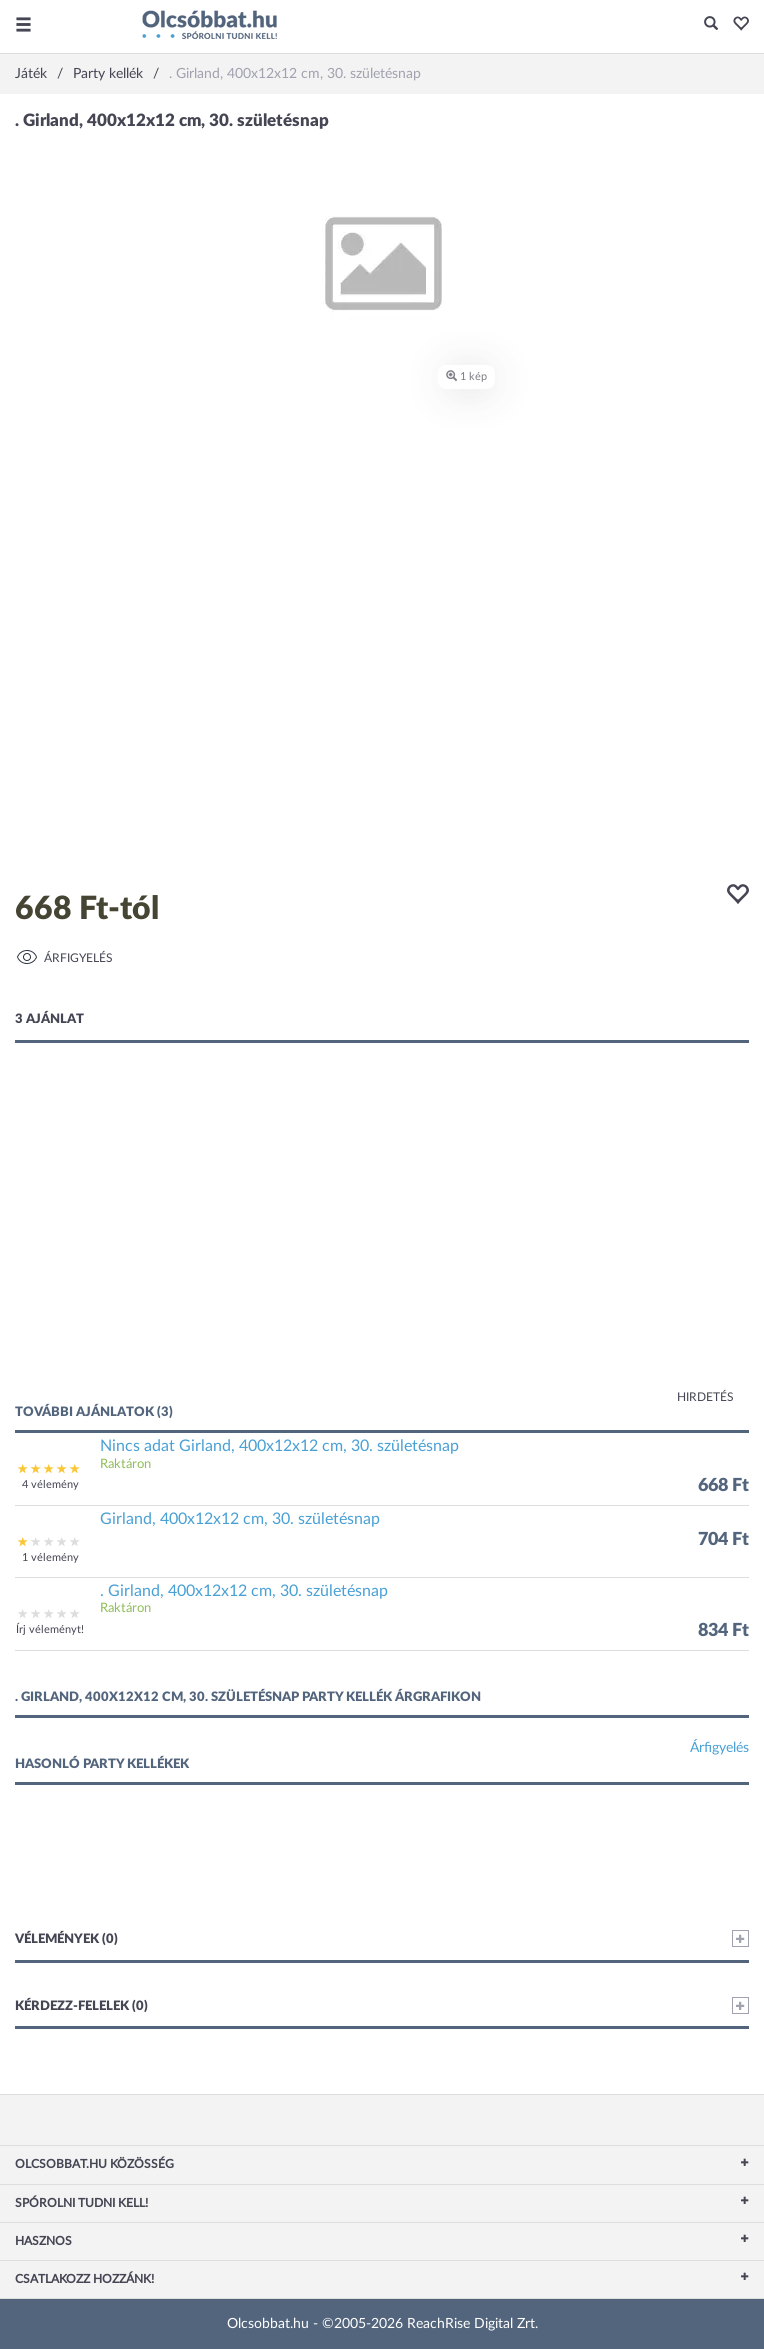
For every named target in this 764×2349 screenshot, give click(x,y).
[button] (735, 25)
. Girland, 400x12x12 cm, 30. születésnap (244, 1591)
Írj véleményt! (50, 1629)
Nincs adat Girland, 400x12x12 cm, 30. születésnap (279, 1446)
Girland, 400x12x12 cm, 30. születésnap (240, 1519)
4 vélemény (50, 1484)
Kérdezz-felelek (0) (382, 2005)
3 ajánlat (49, 1019)
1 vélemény (50, 1557)
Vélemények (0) (382, 1938)
